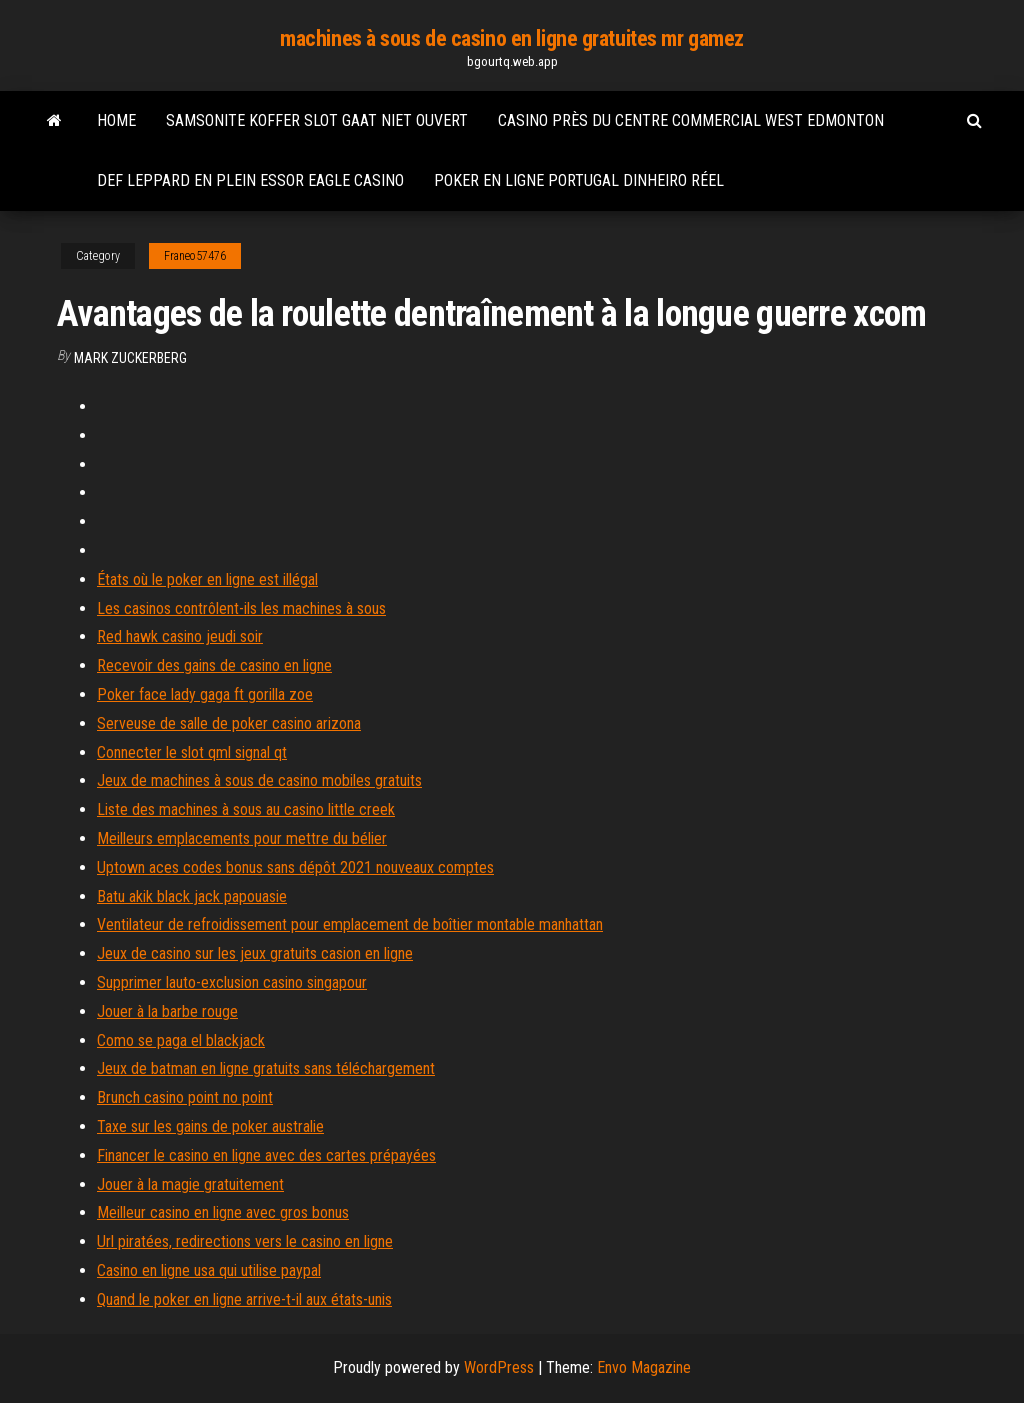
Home (116, 120)
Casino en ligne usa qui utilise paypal (209, 1270)
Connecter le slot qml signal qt (192, 752)
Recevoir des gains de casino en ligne (214, 665)
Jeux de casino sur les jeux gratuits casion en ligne (255, 953)
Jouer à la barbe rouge (167, 1011)
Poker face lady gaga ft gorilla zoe (205, 694)
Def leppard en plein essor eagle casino (250, 180)
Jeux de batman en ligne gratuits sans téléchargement (266, 1068)
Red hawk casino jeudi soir (180, 636)
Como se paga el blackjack (181, 1040)
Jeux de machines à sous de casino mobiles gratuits (259, 780)
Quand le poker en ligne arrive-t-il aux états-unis (244, 1299)
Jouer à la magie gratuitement (190, 1184)
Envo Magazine (644, 1367)
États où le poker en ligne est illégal (207, 579)
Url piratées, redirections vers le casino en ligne (245, 1241)
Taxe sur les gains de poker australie (210, 1126)
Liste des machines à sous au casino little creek (246, 809)
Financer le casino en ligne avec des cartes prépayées (266, 1155)
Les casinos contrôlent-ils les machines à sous (241, 608)
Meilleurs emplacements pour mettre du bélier (242, 838)
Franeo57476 (195, 256)
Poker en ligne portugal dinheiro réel (579, 180)
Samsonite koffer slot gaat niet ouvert (317, 120)
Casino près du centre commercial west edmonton (691, 120)
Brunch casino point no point (185, 1097)
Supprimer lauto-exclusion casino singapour (232, 982)
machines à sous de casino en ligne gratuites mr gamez (512, 38)
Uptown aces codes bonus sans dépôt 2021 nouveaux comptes (295, 867)
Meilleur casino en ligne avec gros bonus (223, 1212)
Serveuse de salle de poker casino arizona (229, 723)
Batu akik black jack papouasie (192, 896)
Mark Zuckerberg (130, 358)
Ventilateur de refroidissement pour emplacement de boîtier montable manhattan (350, 924)
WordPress (499, 1367)
